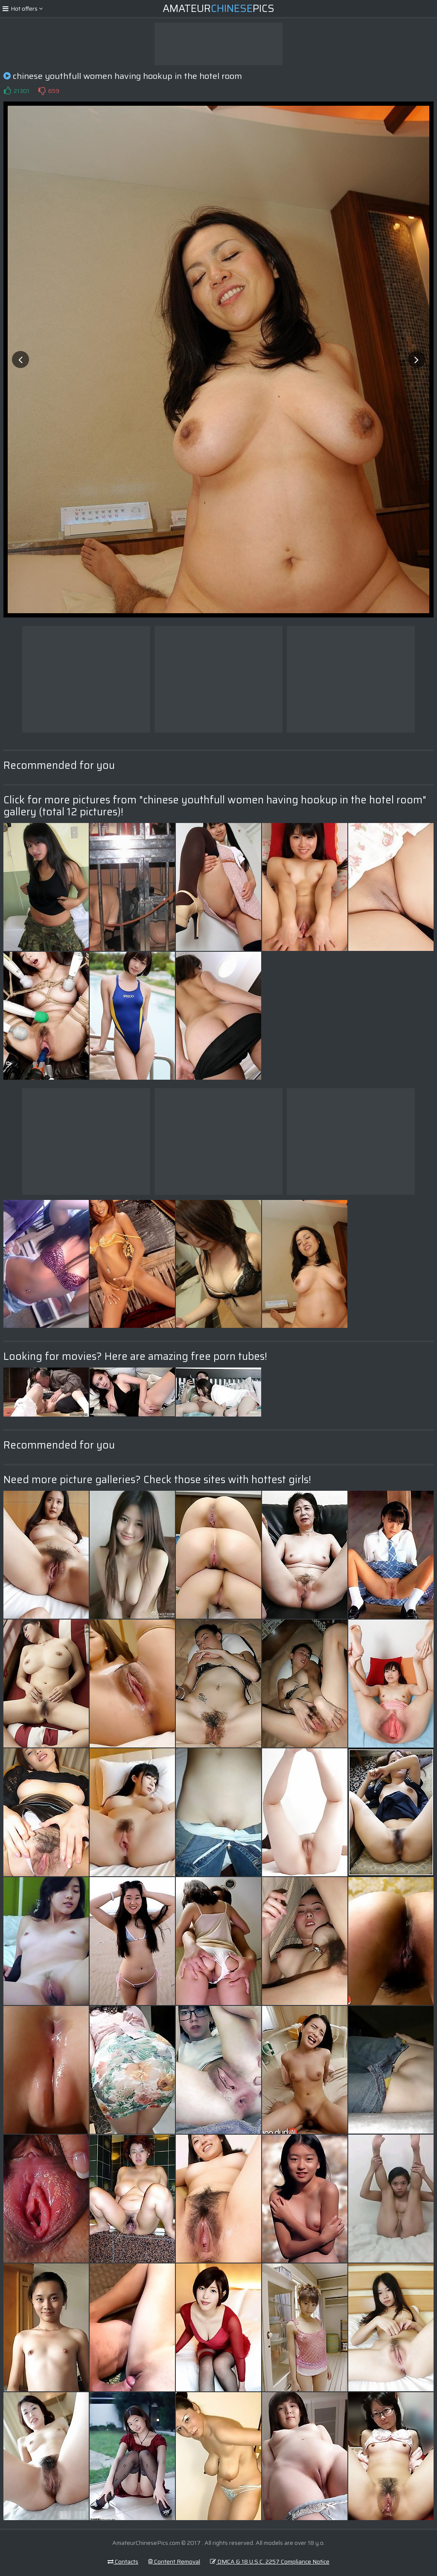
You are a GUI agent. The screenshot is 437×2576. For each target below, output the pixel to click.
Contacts (123, 2561)
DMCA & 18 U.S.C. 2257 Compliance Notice (269, 2561)
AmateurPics (218, 8)
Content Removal (174, 2561)
